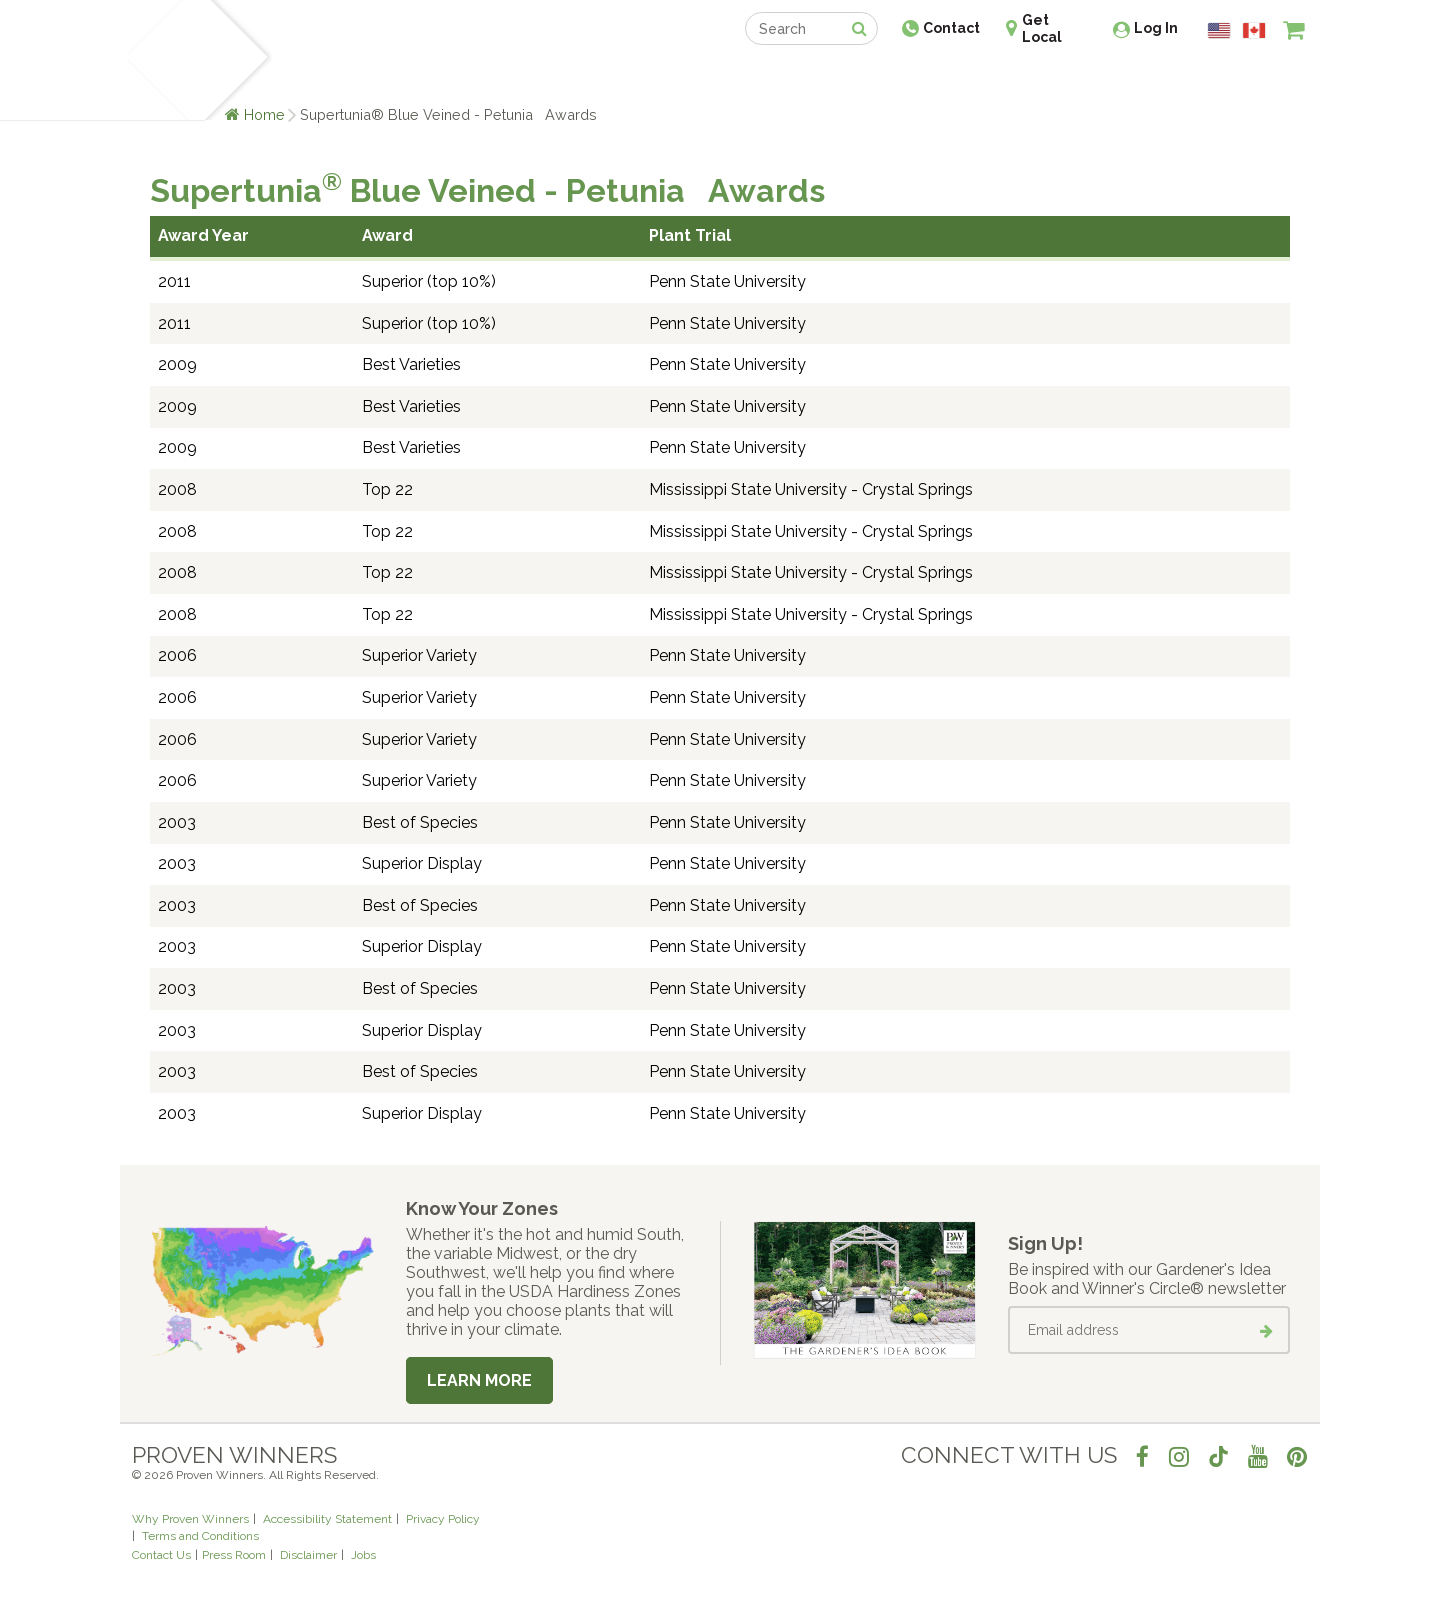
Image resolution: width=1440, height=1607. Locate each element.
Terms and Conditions (200, 1536)
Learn (372, 77)
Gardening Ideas (476, 77)
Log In (1156, 28)
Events (772, 77)
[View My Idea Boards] (1257, 80)
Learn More (479, 1380)
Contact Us (161, 1555)
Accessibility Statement (327, 1519)
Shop (705, 77)
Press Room (234, 1555)
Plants (306, 77)
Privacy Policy (443, 1519)
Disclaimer (308, 1555)
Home (264, 114)
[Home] (155, 60)
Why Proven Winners (190, 1519)
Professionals (870, 77)
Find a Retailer (611, 77)
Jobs (363, 1555)
